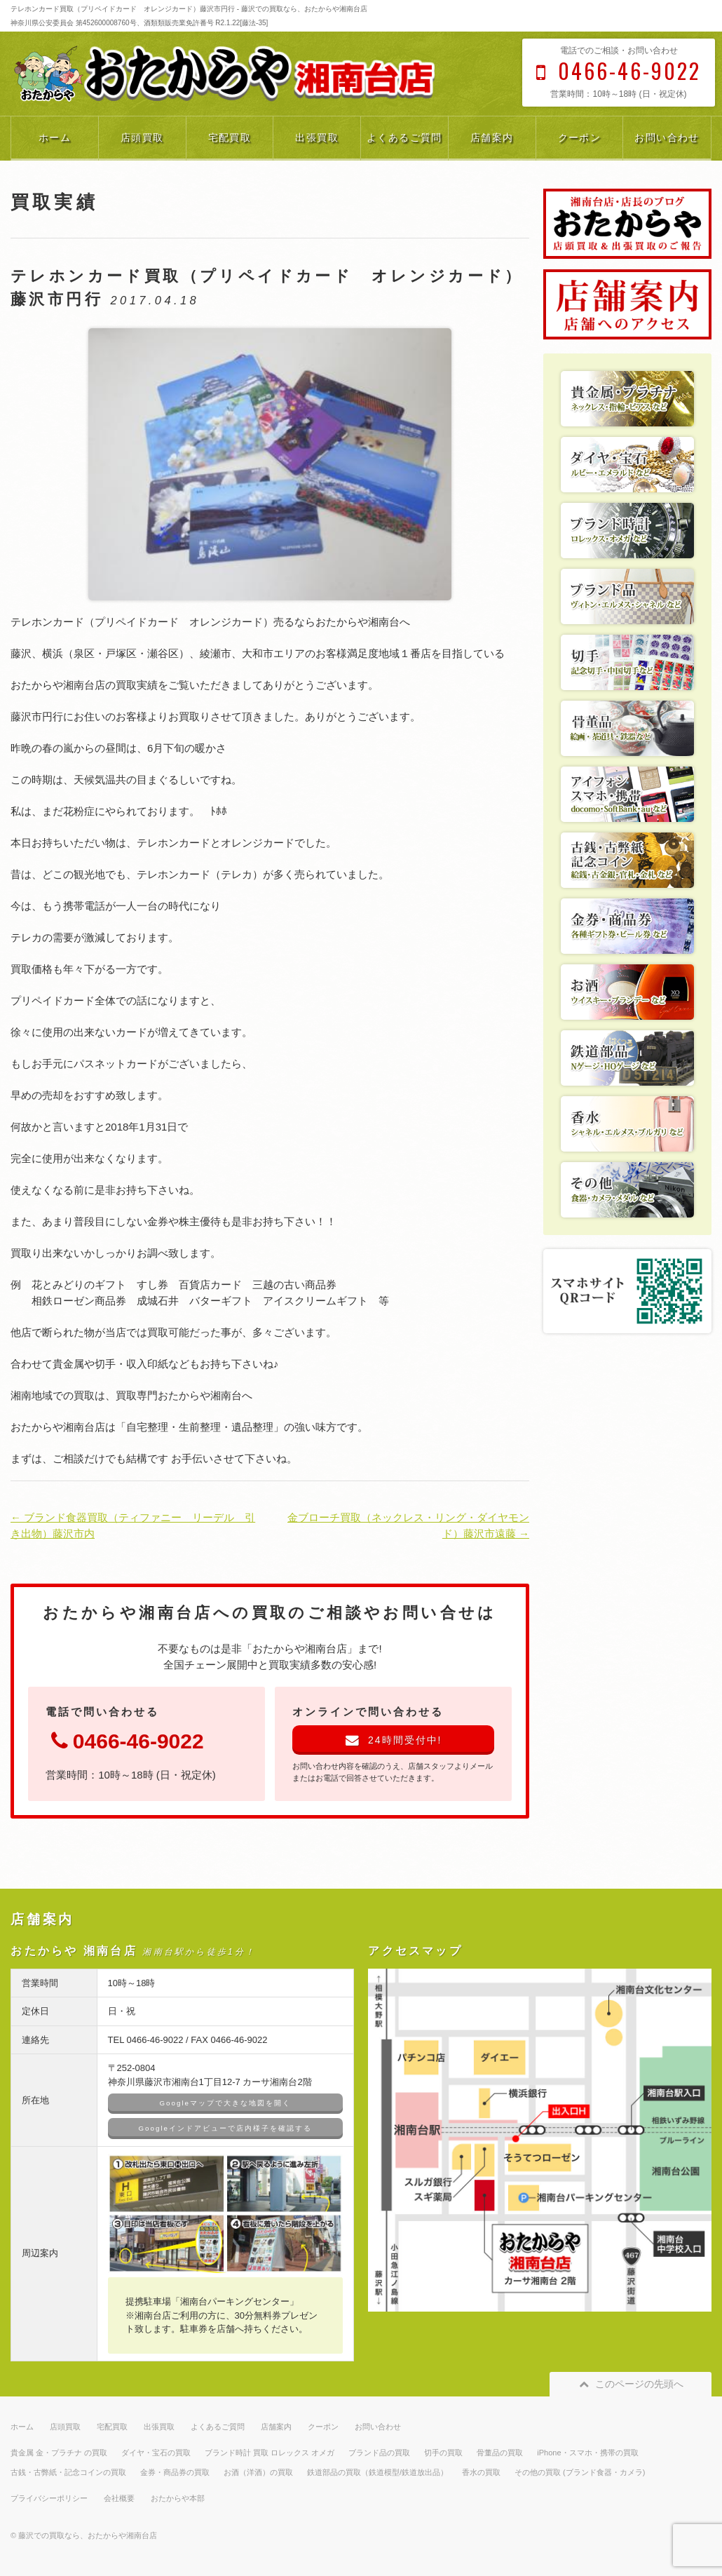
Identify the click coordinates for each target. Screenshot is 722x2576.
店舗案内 (492, 137)
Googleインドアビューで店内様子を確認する (225, 2128)
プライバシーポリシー (49, 2498)
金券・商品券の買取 (175, 2472)
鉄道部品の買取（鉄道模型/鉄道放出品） (377, 2472)
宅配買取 (230, 137)
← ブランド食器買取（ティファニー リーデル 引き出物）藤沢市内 (133, 1525)
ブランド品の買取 (379, 2452)
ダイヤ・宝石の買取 (156, 2452)
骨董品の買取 (500, 2452)
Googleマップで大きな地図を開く (225, 2103)
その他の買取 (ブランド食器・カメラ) (580, 2472)
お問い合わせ (666, 137)
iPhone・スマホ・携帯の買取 (587, 2452)
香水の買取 (481, 2472)
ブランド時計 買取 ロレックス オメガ (269, 2452)
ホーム (55, 137)
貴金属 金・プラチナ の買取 (59, 2452)
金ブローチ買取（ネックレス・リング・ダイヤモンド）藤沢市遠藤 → (408, 1525)
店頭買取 (142, 137)
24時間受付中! (393, 1740)
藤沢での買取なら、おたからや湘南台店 (87, 2535)
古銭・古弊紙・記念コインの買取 (68, 2472)
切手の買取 (443, 2452)
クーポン (579, 137)
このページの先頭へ (630, 2383)
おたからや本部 (178, 2498)
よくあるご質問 (404, 137)
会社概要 (119, 2498)
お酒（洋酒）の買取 (258, 2472)
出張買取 (317, 137)
